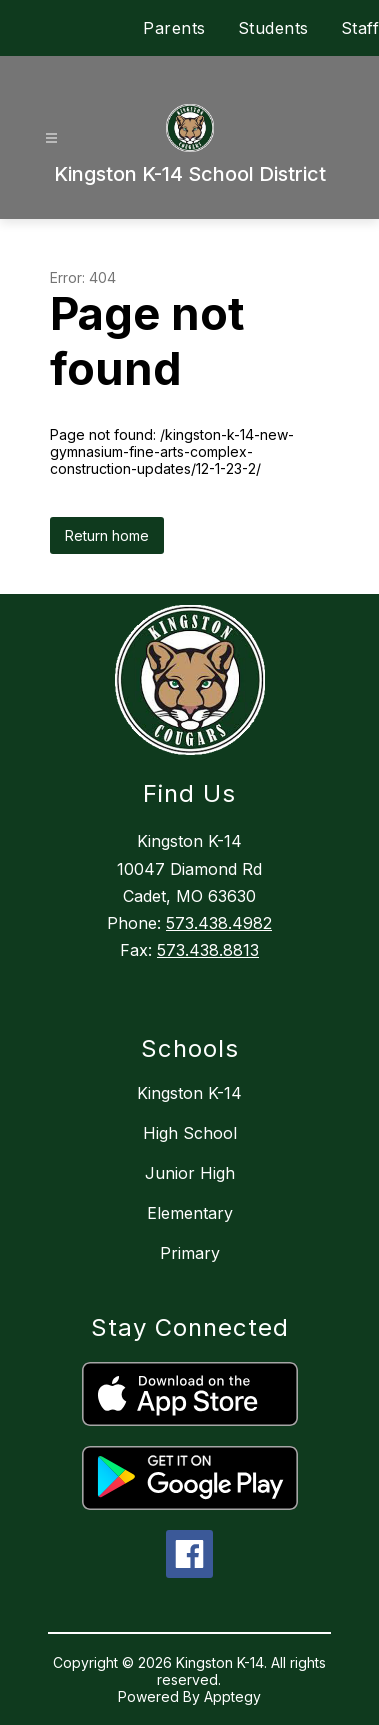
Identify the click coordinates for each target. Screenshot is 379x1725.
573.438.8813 (208, 950)
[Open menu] (51, 138)
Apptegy (232, 1696)
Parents (174, 28)
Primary (190, 1253)
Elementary (190, 1213)
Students (273, 28)
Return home (107, 535)
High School (190, 1133)
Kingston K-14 (189, 1093)
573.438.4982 (219, 923)
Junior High (190, 1173)
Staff (360, 28)
